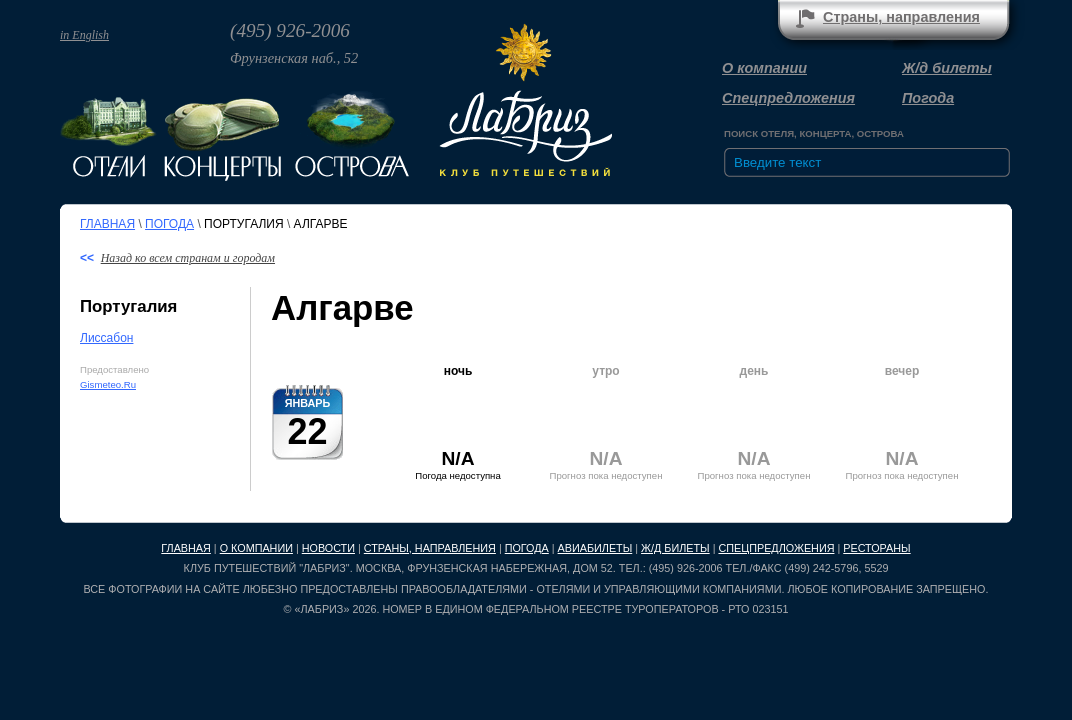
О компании (764, 68)
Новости (328, 548)
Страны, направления (430, 548)
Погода (928, 98)
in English (84, 35)
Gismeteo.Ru (108, 384)
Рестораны (876, 548)
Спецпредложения (788, 98)
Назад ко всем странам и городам (188, 258)
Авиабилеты (595, 548)
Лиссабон (106, 338)
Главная (107, 224)
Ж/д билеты (947, 68)
